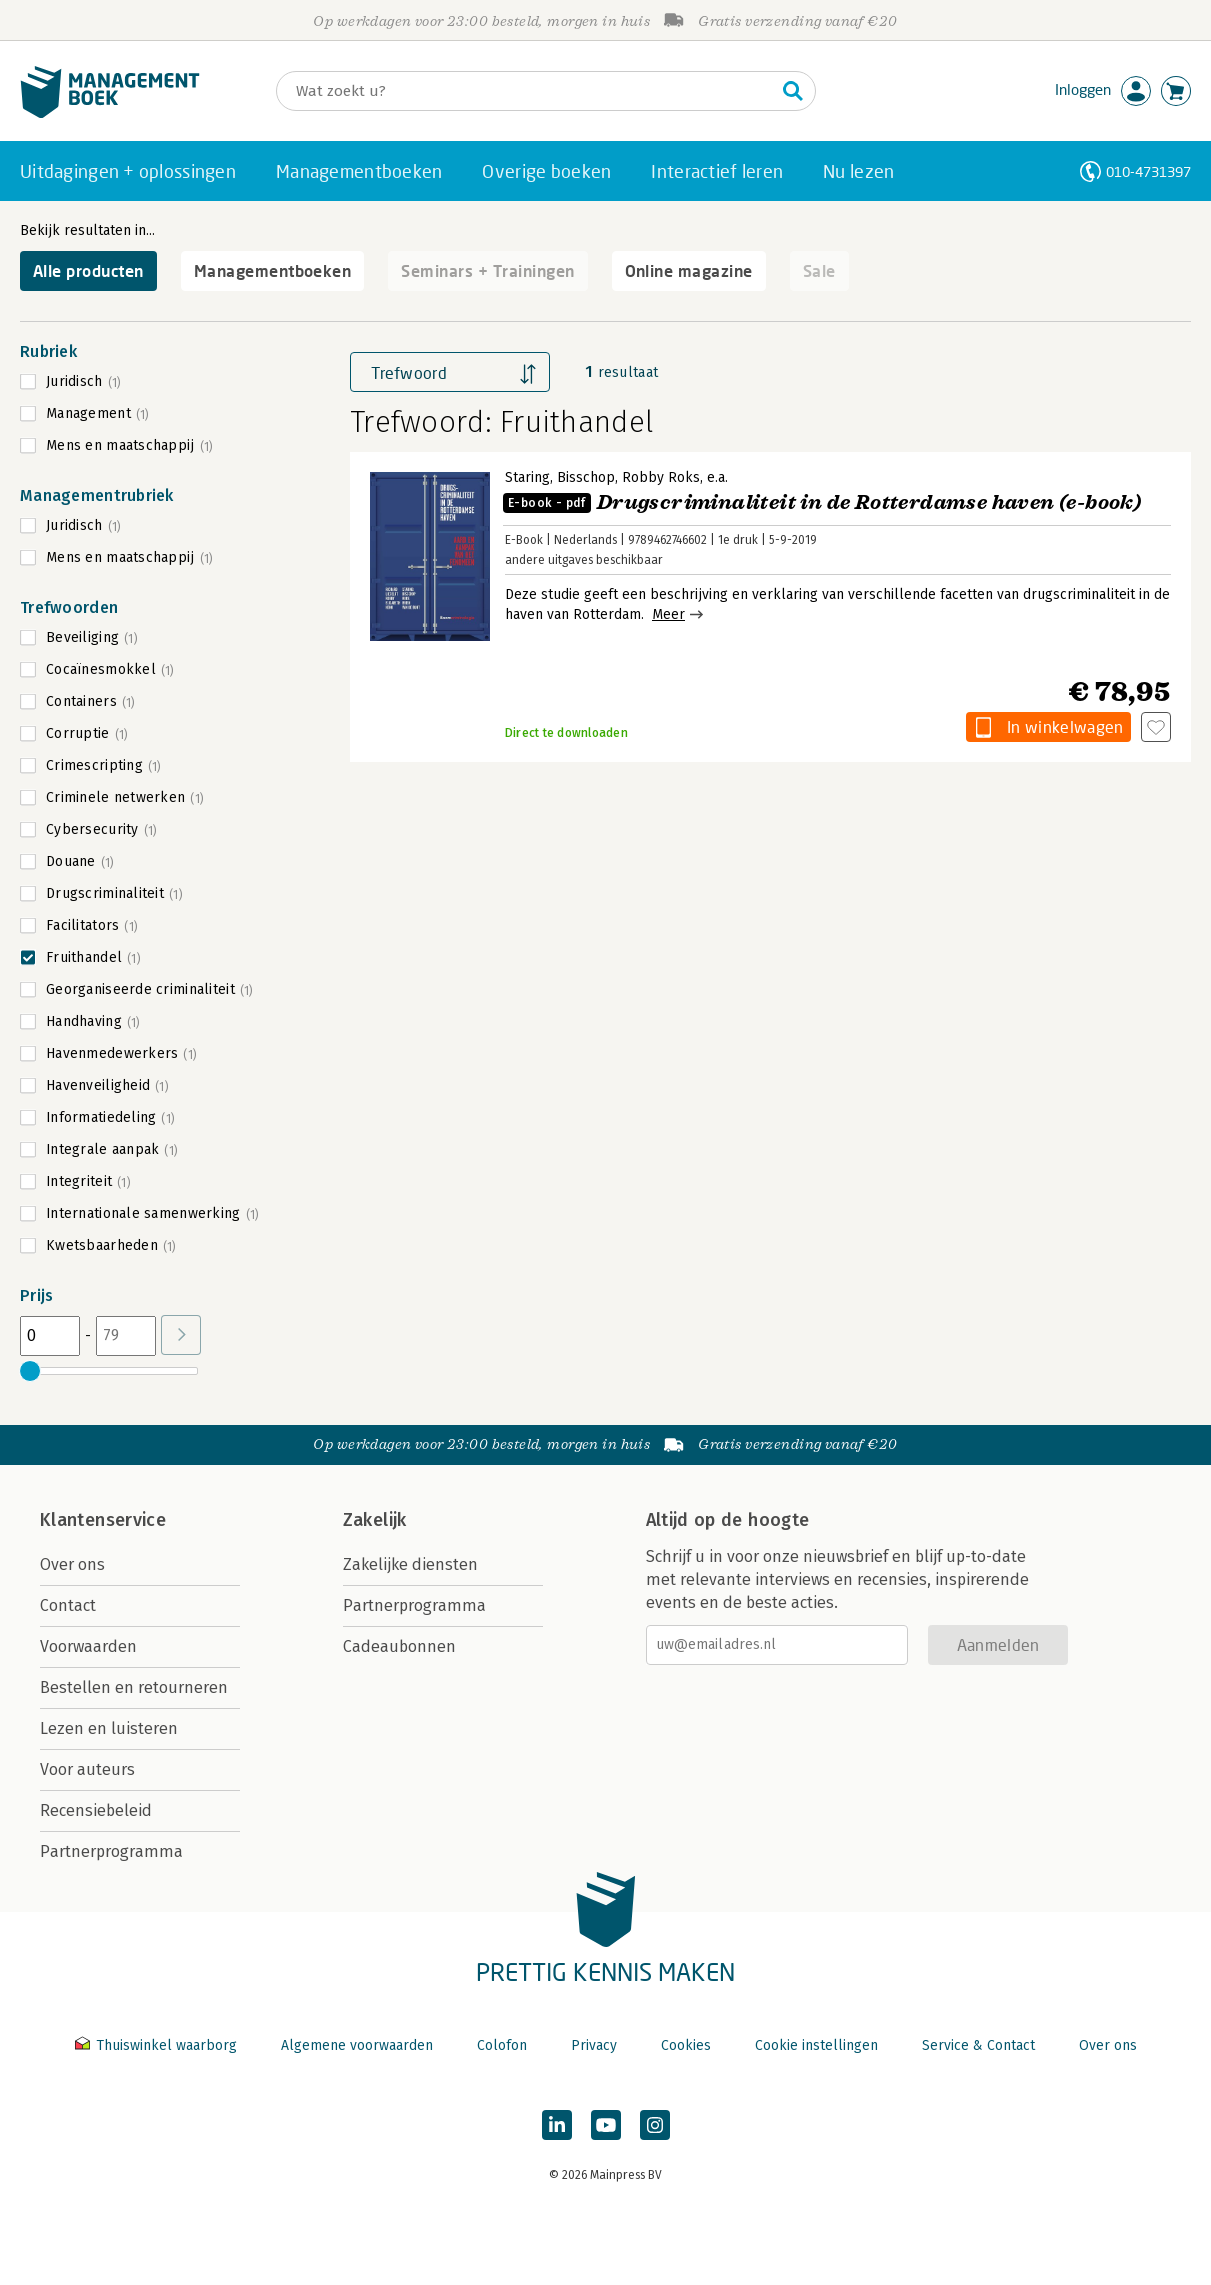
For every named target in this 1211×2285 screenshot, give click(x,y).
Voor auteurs (87, 1769)
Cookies (686, 2045)
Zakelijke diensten (410, 1564)
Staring (527, 477)
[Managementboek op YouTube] (606, 2125)
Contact (68, 1605)
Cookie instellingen (816, 2045)
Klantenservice (103, 1520)
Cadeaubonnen (399, 1646)
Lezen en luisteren (109, 1728)
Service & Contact (978, 2045)
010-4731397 (1148, 171)
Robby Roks (661, 477)
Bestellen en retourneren (134, 1687)
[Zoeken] (526, 91)
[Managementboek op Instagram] (655, 2125)
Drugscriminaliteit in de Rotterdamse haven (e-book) (822, 502)
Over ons (72, 1564)
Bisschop (586, 477)
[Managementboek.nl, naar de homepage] (110, 113)
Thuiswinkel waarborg (158, 2045)
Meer (668, 614)
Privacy (594, 2045)
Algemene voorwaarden (357, 2045)
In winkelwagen (1065, 726)
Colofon (502, 2045)
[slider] (30, 1371)
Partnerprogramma (111, 1851)
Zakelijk (375, 1520)
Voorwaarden (88, 1646)
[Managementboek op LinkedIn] (557, 2125)
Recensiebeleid (96, 1810)
